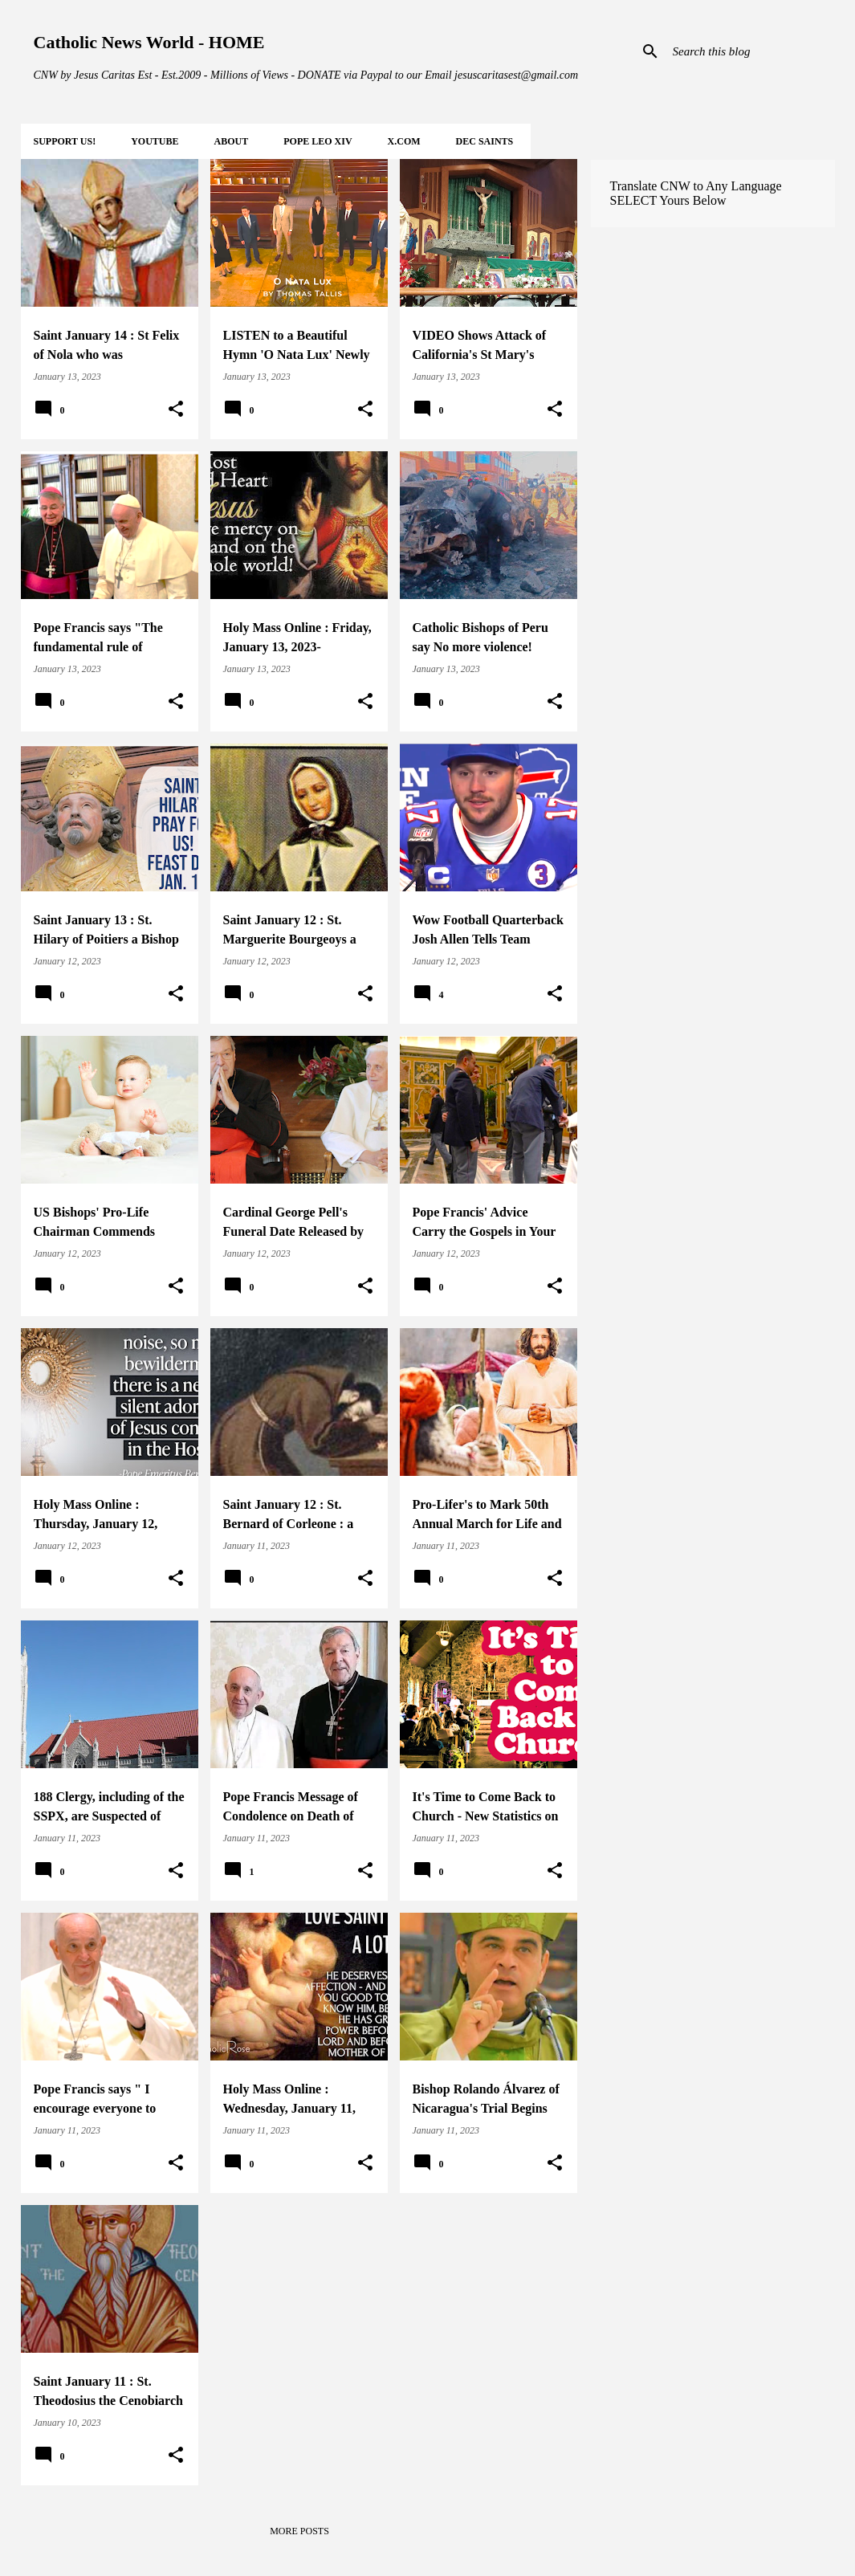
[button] (175, 409)
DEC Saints (485, 141)
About (231, 141)
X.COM (404, 141)
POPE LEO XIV (317, 141)
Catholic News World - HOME (149, 42)
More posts (299, 2531)
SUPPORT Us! (65, 141)
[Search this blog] (750, 51)
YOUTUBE (154, 141)
